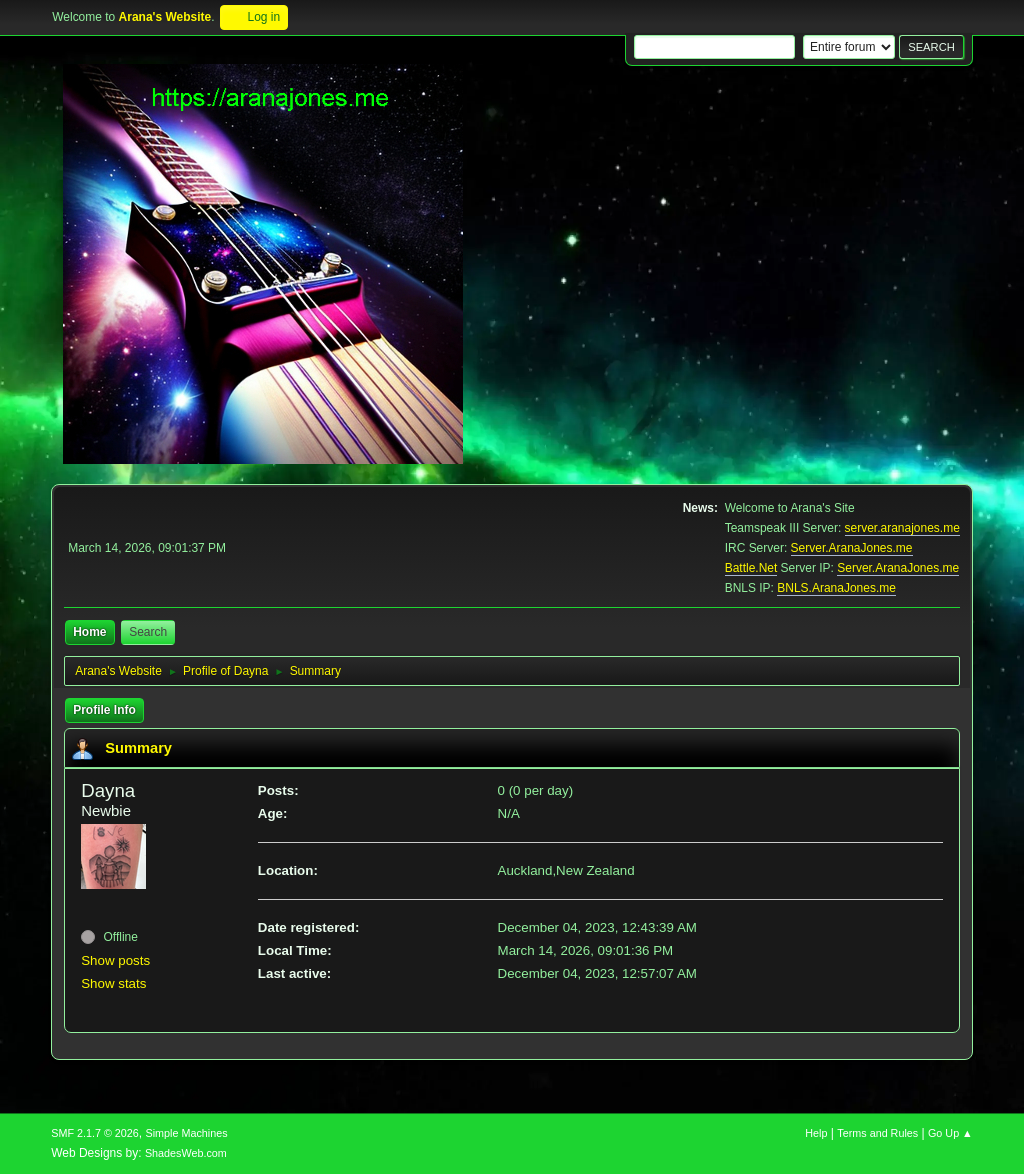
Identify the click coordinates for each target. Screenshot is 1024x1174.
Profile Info (104, 710)
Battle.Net (751, 568)
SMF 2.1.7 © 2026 (95, 1133)
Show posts (115, 960)
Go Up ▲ (950, 1133)
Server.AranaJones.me (852, 548)
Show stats (113, 983)
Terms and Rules (877, 1133)
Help (816, 1133)
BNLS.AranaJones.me (836, 588)
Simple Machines (187, 1133)
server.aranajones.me (902, 528)
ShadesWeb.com (186, 1153)
